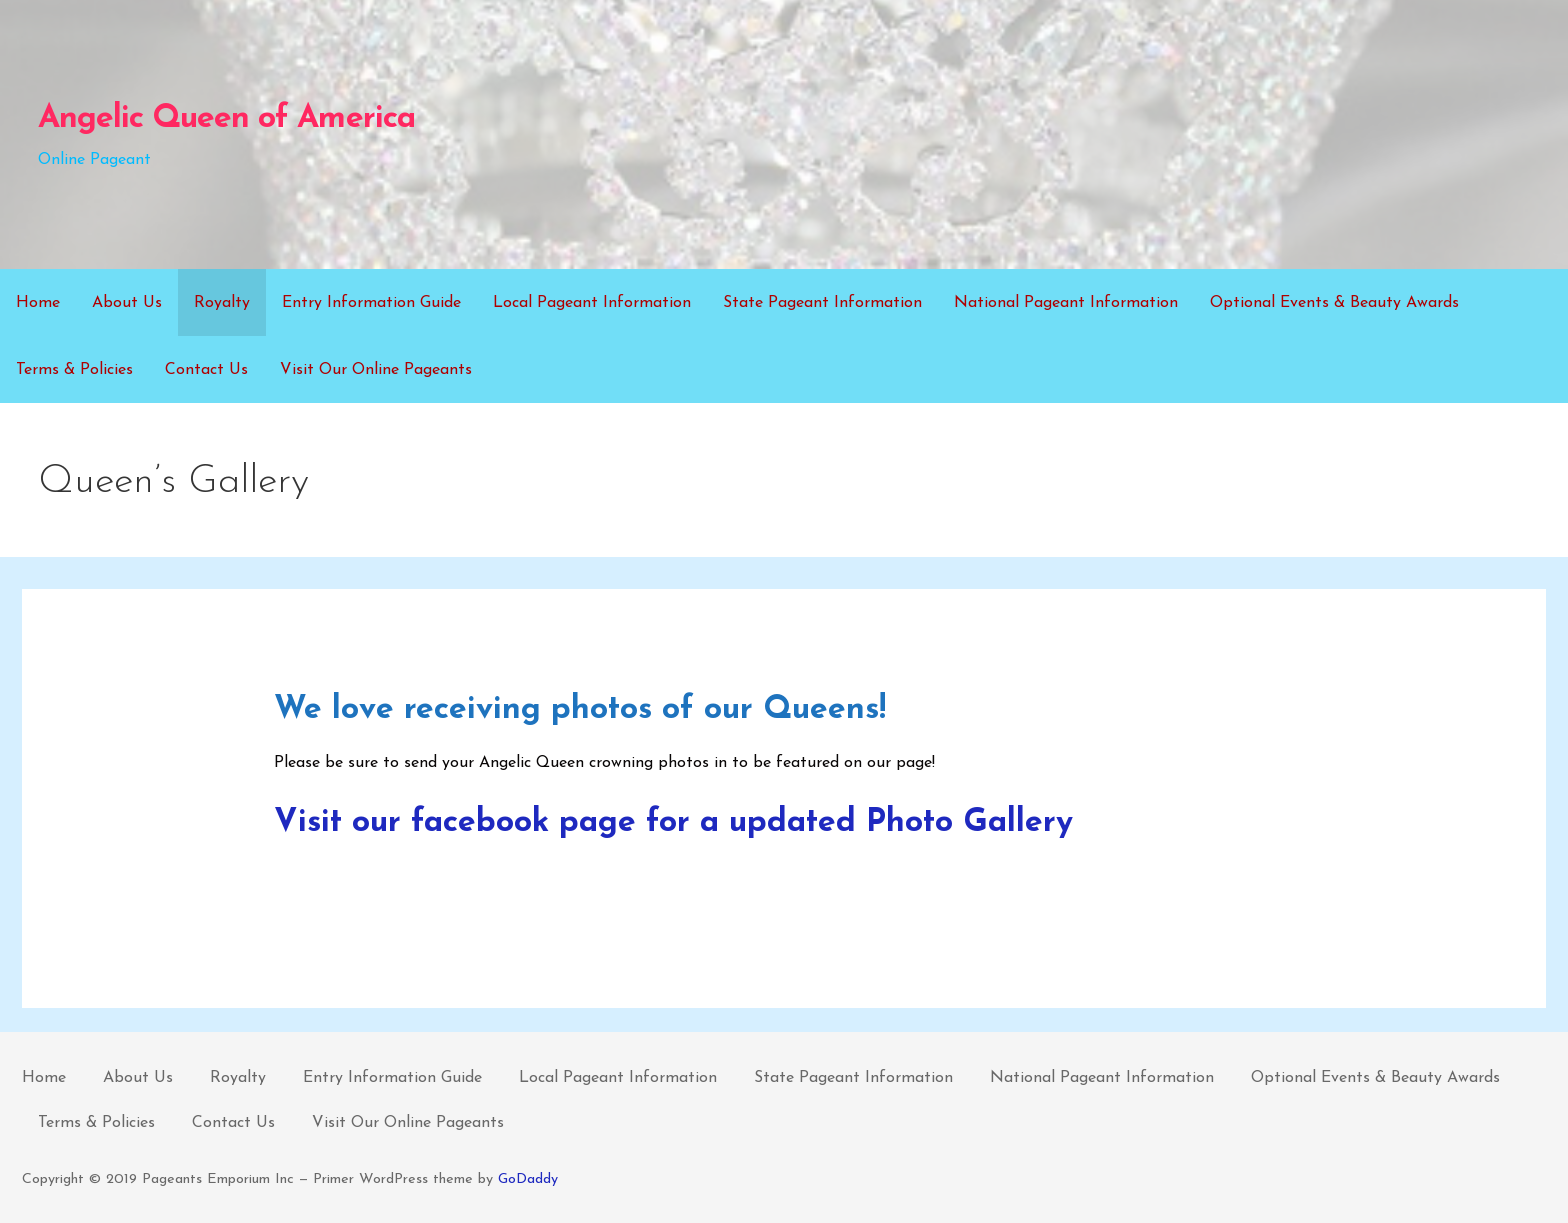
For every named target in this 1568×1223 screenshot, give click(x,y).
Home (38, 303)
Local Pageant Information (592, 303)
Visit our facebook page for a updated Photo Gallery (673, 823)
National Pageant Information (1066, 303)
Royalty (222, 303)
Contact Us (206, 370)
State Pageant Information (822, 303)
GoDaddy (528, 1179)
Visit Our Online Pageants (376, 370)
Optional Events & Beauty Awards (1334, 303)
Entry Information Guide (371, 303)
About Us (127, 303)
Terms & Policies (74, 370)
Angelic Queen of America (226, 119)
